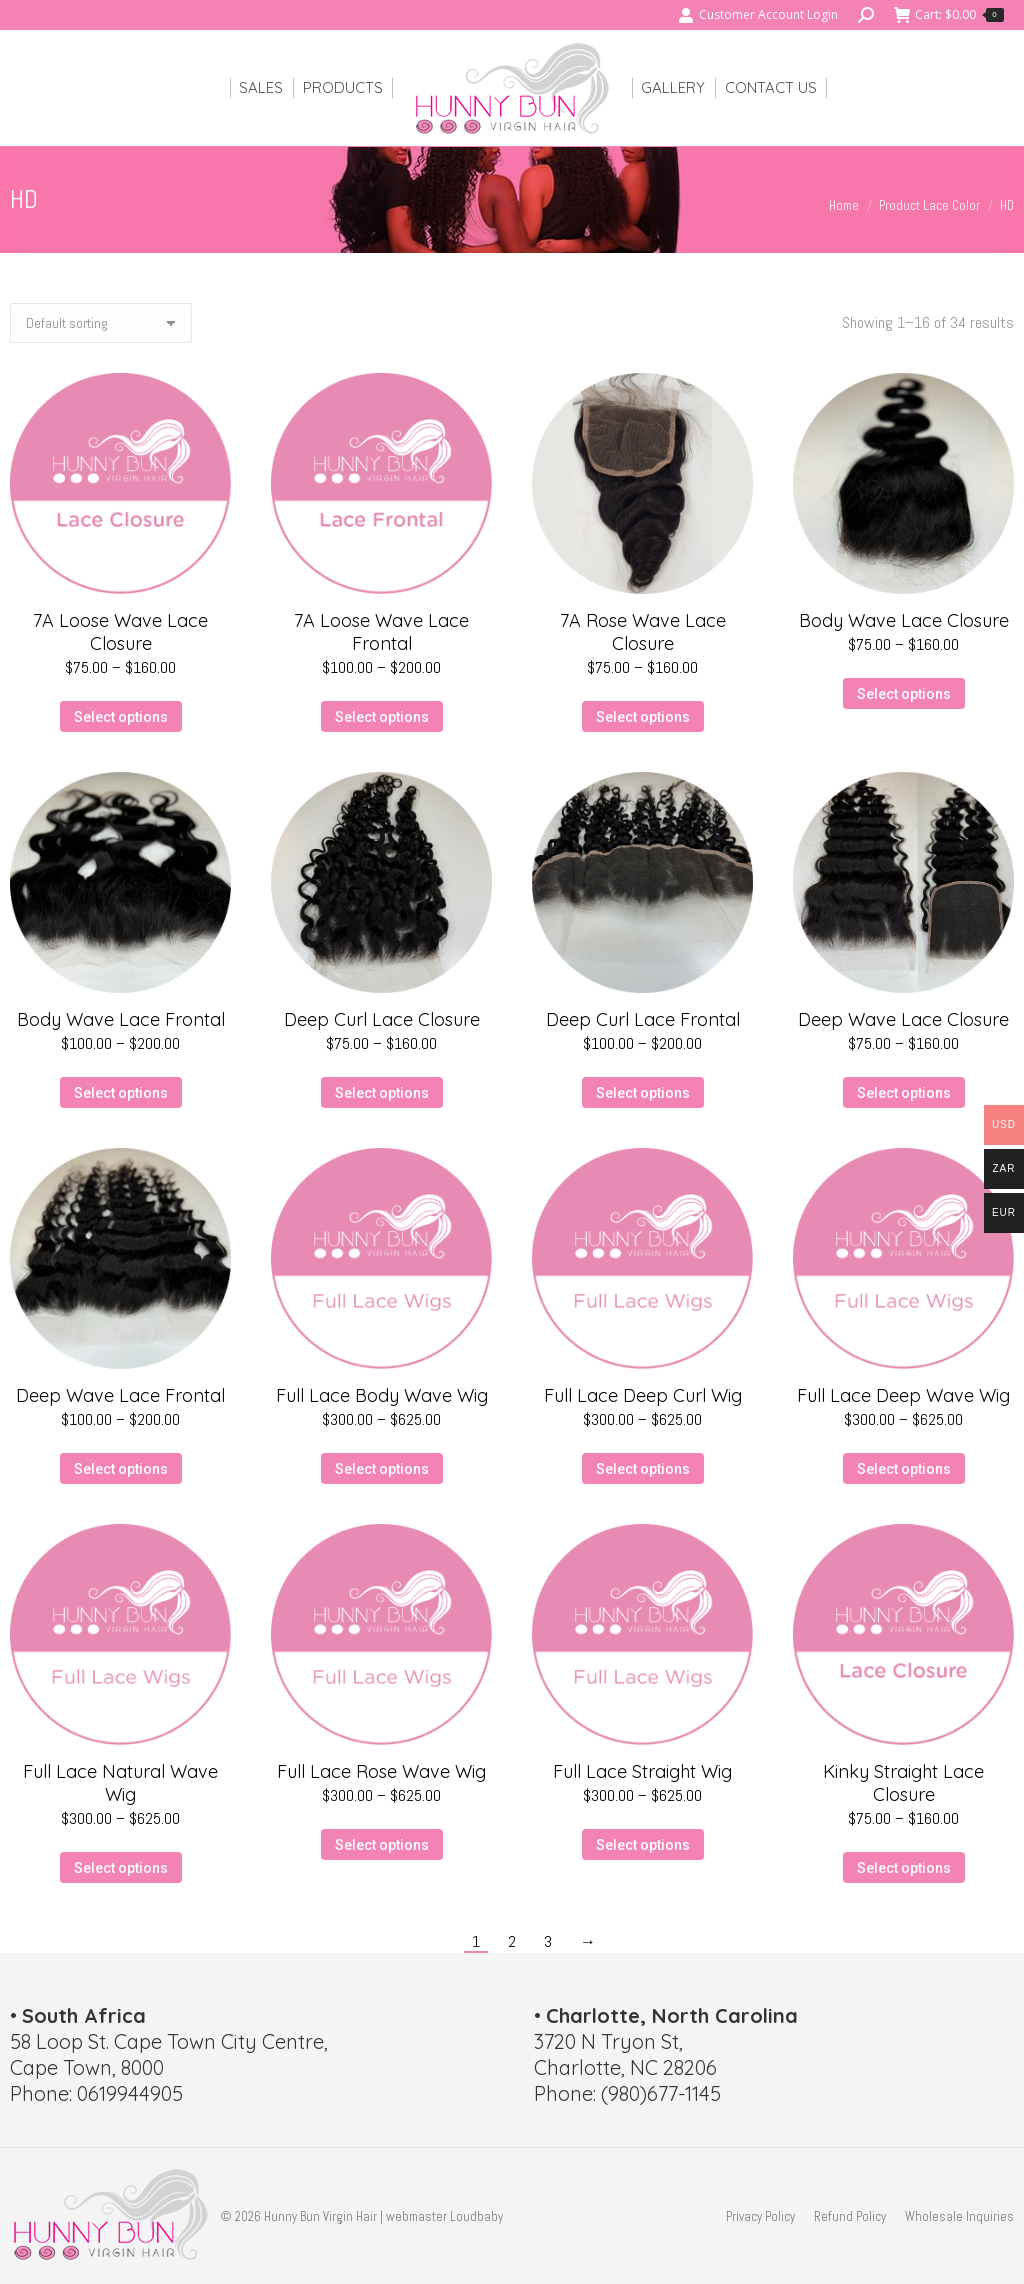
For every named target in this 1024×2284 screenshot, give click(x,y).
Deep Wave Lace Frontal (120, 1395)
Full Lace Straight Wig (642, 1771)
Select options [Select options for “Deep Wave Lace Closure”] (904, 1093)
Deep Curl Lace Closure (382, 1019)
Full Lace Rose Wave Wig (381, 1771)
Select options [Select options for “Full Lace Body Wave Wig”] (382, 1469)
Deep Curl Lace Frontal (643, 1019)
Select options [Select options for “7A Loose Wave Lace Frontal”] (382, 717)
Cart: (949, 15)
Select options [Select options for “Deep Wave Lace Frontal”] (121, 1469)
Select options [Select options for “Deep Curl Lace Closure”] (382, 1093)
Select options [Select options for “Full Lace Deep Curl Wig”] (643, 1469)
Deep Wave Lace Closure (903, 1019)
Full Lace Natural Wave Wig (120, 1783)
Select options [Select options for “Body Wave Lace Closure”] (904, 694)
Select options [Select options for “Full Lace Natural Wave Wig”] (121, 1868)
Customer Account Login (758, 15)
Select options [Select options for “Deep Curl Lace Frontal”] (643, 1093)
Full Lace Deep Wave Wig (903, 1395)
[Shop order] (101, 323)
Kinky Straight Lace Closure (903, 1783)
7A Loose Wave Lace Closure (120, 632)
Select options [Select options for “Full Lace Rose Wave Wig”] (382, 1845)
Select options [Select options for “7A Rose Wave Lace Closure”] (643, 717)
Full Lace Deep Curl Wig (643, 1395)
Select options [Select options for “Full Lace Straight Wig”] (643, 1845)
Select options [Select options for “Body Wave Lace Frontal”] (121, 1093)
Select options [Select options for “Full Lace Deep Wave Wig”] (904, 1469)
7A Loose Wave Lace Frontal (381, 632)
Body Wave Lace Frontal (121, 1019)
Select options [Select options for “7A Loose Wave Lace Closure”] (121, 717)
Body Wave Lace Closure (904, 620)
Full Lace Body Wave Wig (382, 1395)
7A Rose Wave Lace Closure (643, 632)
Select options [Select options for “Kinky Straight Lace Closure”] (904, 1868)
